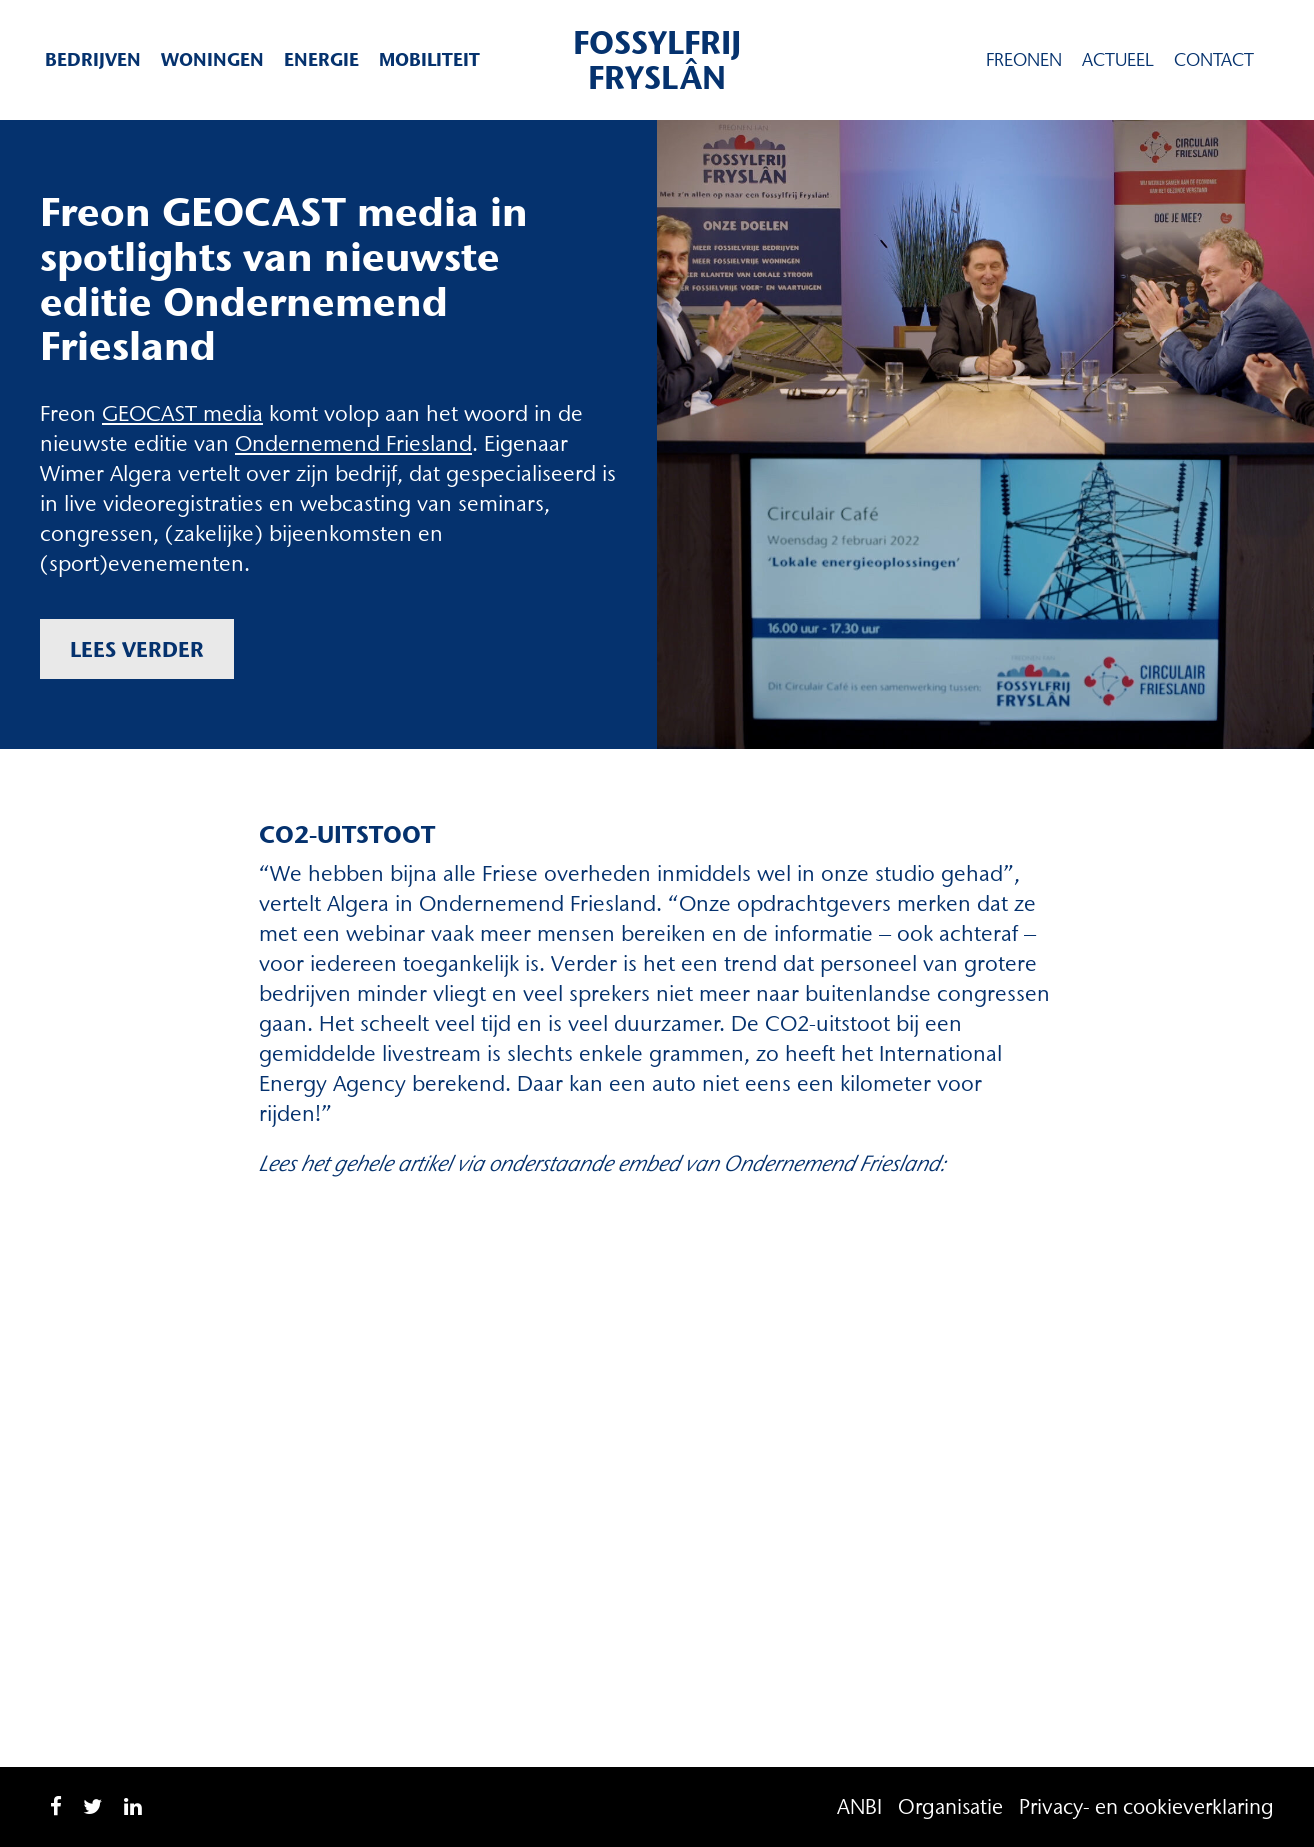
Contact (1214, 60)
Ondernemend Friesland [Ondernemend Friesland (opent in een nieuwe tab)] (353, 443)
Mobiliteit (429, 59)
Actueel (1118, 60)
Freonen (1024, 60)
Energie (321, 59)
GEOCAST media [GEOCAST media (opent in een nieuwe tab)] (182, 413)
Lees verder (137, 649)
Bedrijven (93, 59)
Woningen (212, 59)
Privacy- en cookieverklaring (1146, 1806)
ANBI (859, 1806)
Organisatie (950, 1806)
